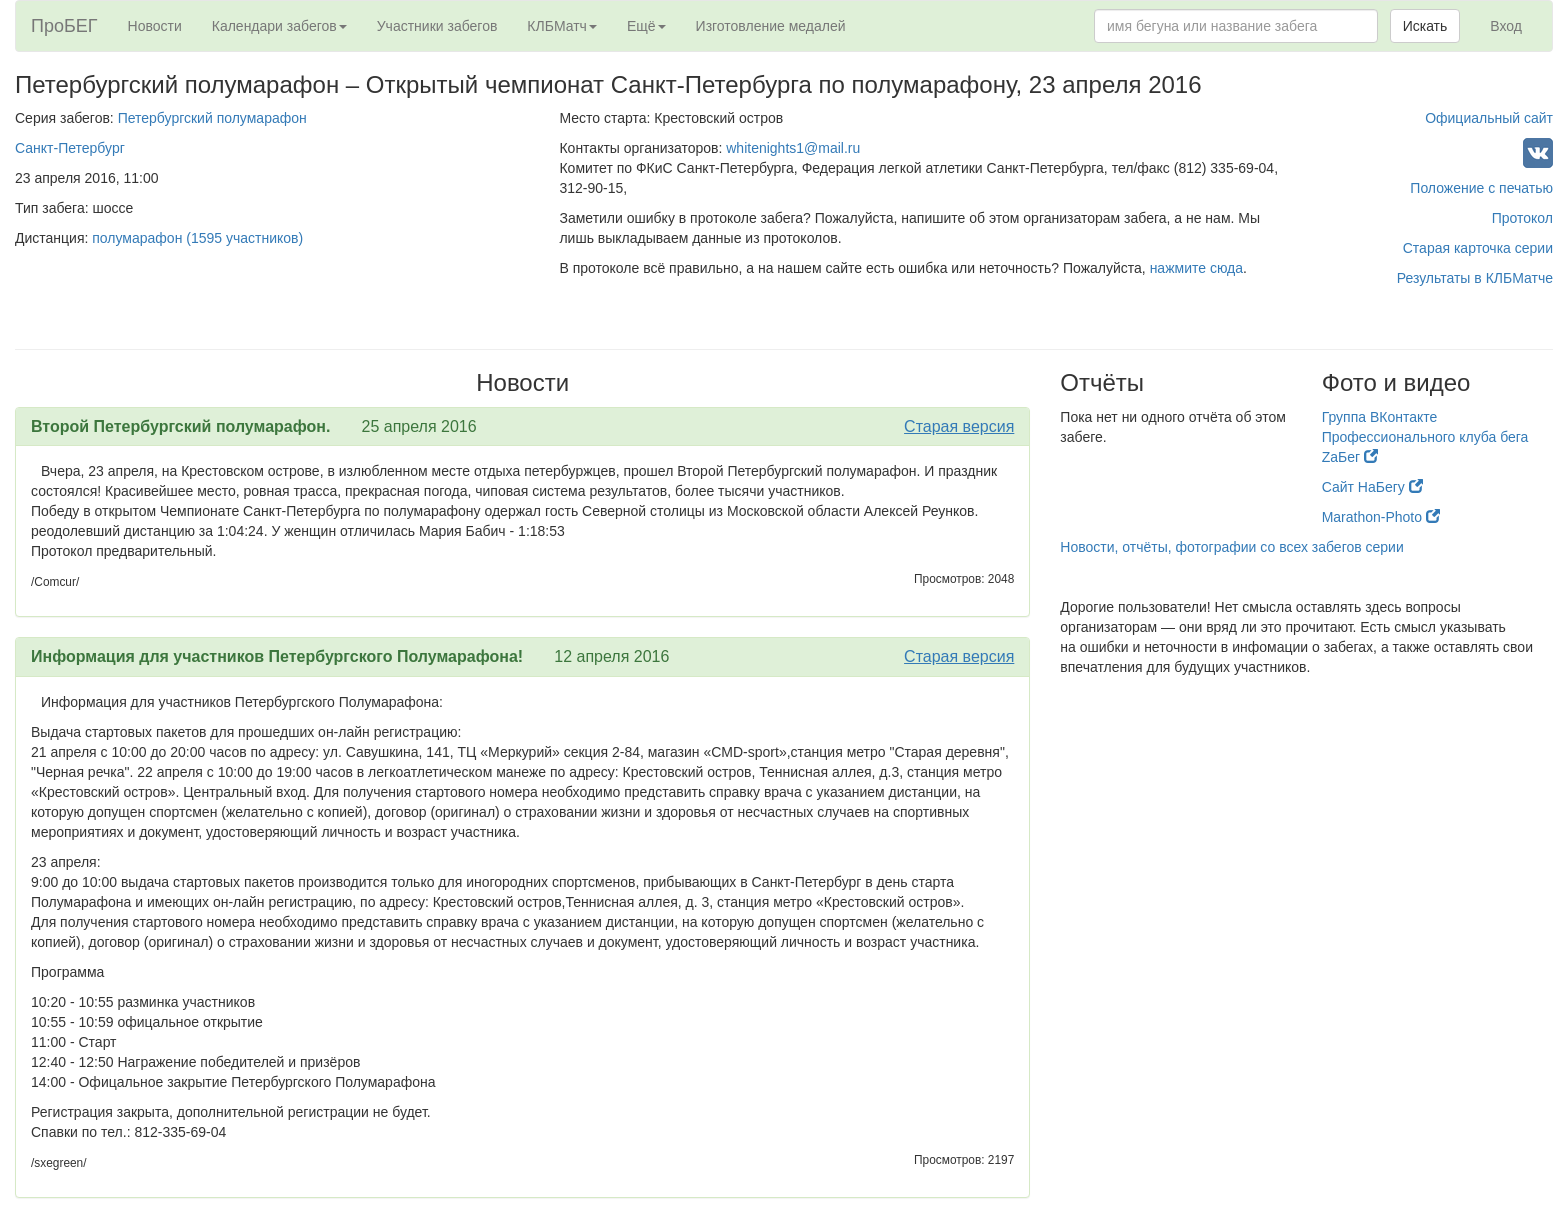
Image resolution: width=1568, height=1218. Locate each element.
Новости (155, 26)
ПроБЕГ (64, 26)
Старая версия (959, 426)
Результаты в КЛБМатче (1475, 278)
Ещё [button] (646, 26)
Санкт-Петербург (70, 148)
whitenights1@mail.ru (793, 148)
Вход (1506, 26)
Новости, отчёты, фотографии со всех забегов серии (1231, 547)
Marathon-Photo (1381, 517)
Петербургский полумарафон (212, 118)
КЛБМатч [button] (562, 26)
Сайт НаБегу (1372, 487)
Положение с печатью (1481, 188)
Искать (1425, 26)
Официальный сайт (1489, 118)
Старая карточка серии (1478, 248)
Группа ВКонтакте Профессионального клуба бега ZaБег (1425, 437)
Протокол (1522, 218)
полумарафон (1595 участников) (197, 238)
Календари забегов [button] (279, 26)
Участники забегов (437, 26)
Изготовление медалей (771, 26)
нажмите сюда (1196, 268)
